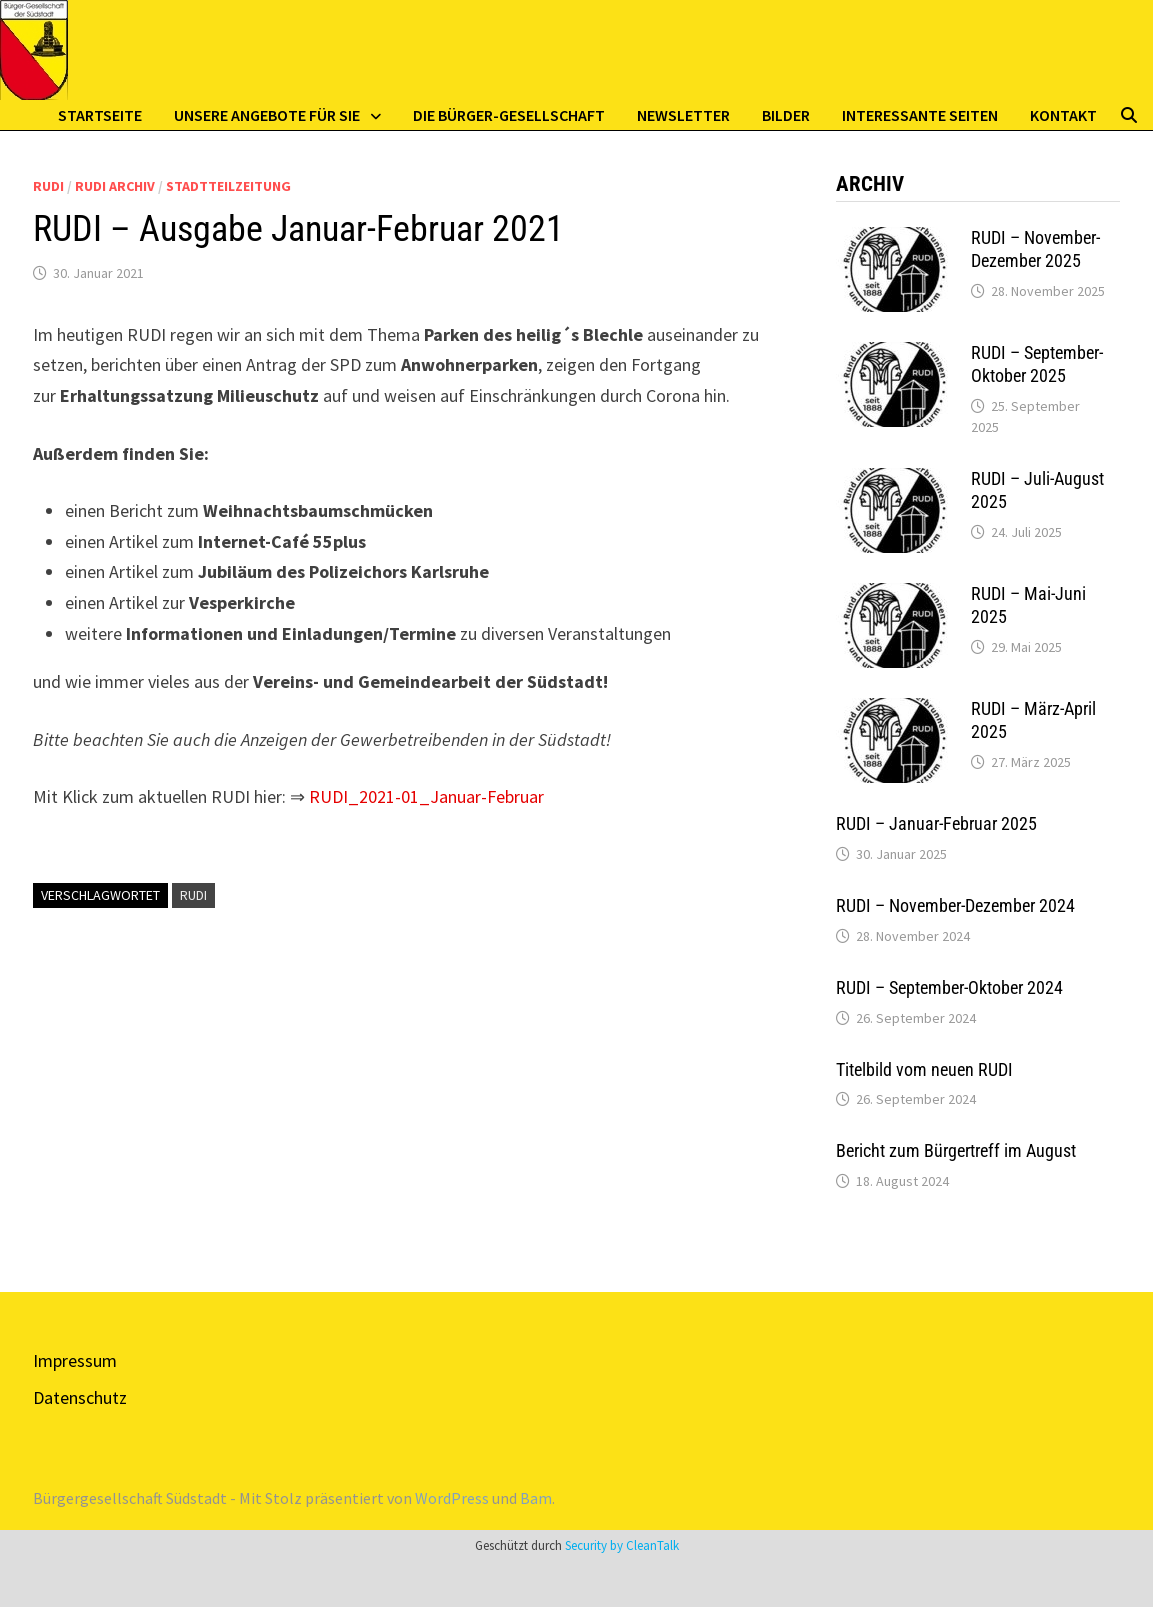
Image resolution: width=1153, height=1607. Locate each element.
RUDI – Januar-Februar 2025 (936, 823)
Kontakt (1063, 115)
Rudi (48, 186)
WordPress (452, 1498)
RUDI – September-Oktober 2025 (1037, 364)
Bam (536, 1498)
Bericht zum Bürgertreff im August (956, 1150)
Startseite (100, 115)
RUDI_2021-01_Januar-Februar (426, 796)
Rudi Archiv (115, 186)
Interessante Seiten (920, 115)
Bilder (786, 115)
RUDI (193, 895)
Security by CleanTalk (622, 1545)
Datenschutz (80, 1397)
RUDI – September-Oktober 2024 (949, 987)
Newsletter (683, 115)
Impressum (75, 1360)
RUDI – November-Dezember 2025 (1035, 249)
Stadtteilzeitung (228, 186)
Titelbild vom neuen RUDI (924, 1069)
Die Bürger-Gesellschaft (509, 115)
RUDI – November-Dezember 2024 (955, 905)
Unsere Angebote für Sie (267, 115)
